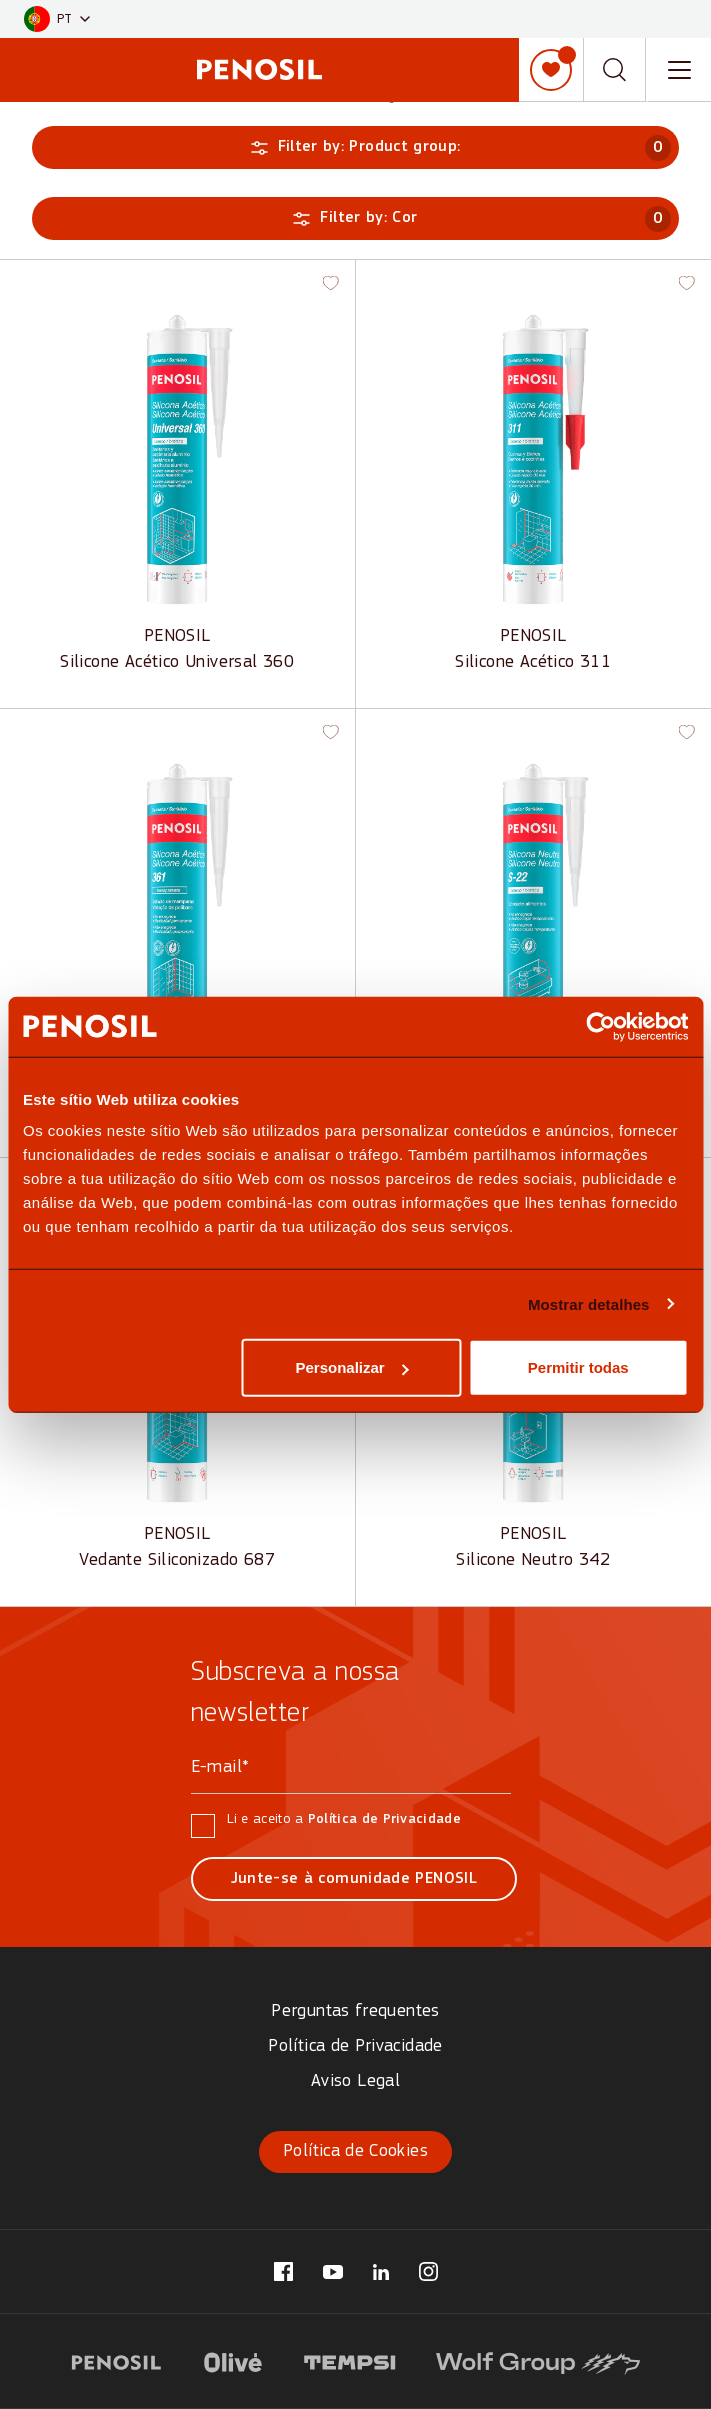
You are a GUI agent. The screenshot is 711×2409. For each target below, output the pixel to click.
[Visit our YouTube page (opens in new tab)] (333, 2272)
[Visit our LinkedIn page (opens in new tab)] (381, 2272)
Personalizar (351, 1367)
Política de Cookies (355, 2151)
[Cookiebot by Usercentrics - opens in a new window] (600, 1026)
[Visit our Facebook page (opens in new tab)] (283, 2271)
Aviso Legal (355, 2081)
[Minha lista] (551, 70)
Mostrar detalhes (589, 1303)
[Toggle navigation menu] (679, 70)
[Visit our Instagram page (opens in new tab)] (428, 2271)
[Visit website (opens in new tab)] (116, 2360)
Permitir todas (578, 1367)
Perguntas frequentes (355, 2011)
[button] (57, 19)
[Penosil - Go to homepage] (259, 69)
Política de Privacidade (384, 1819)
